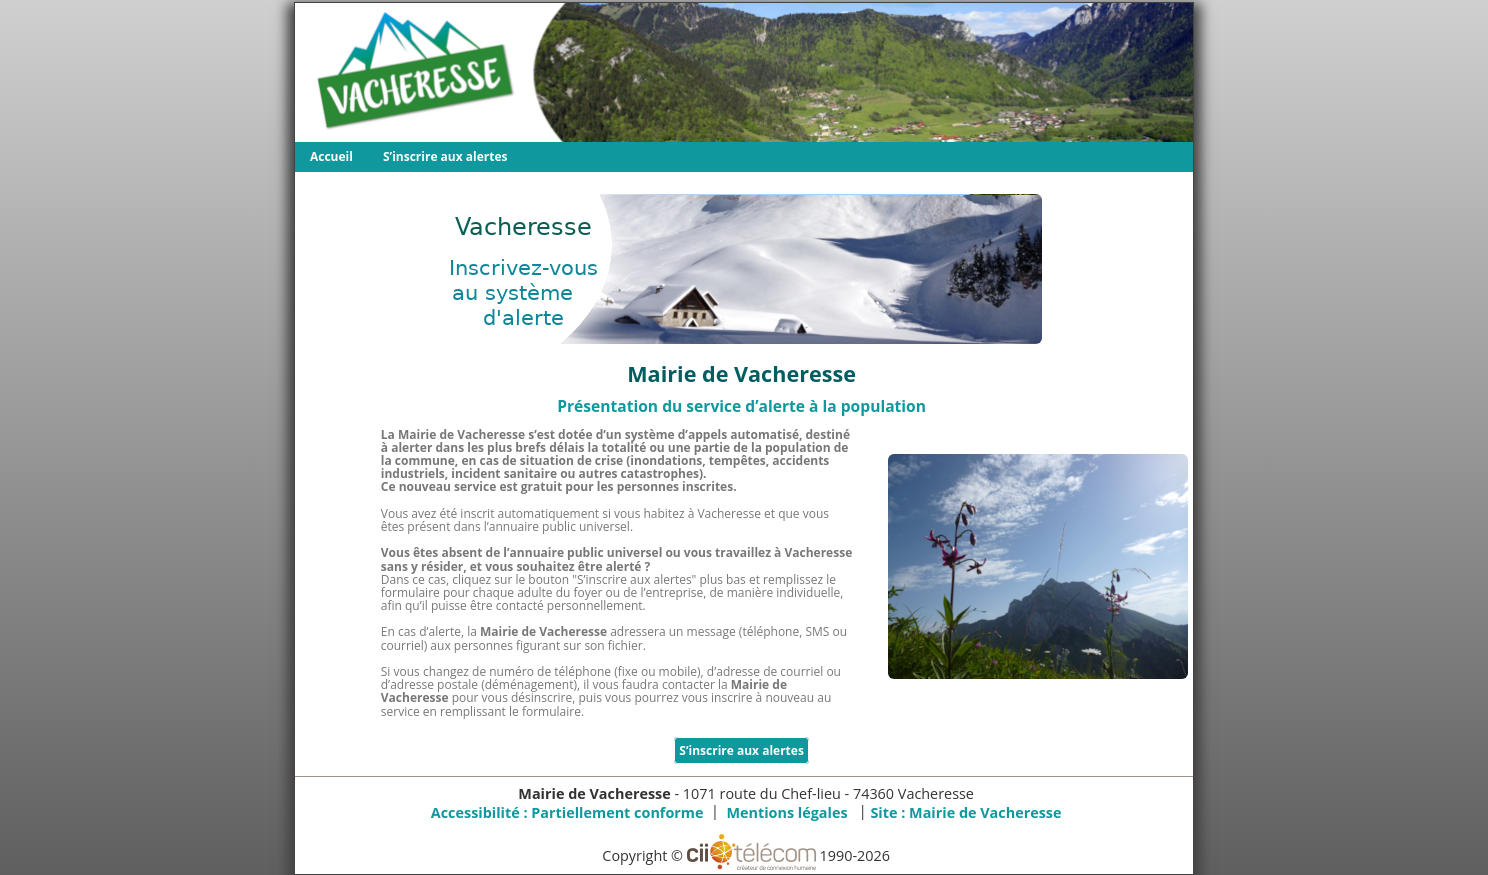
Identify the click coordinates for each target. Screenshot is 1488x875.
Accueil (331, 156)
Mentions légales (786, 812)
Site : (965, 812)
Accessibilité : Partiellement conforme (567, 812)
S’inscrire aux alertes (445, 156)
